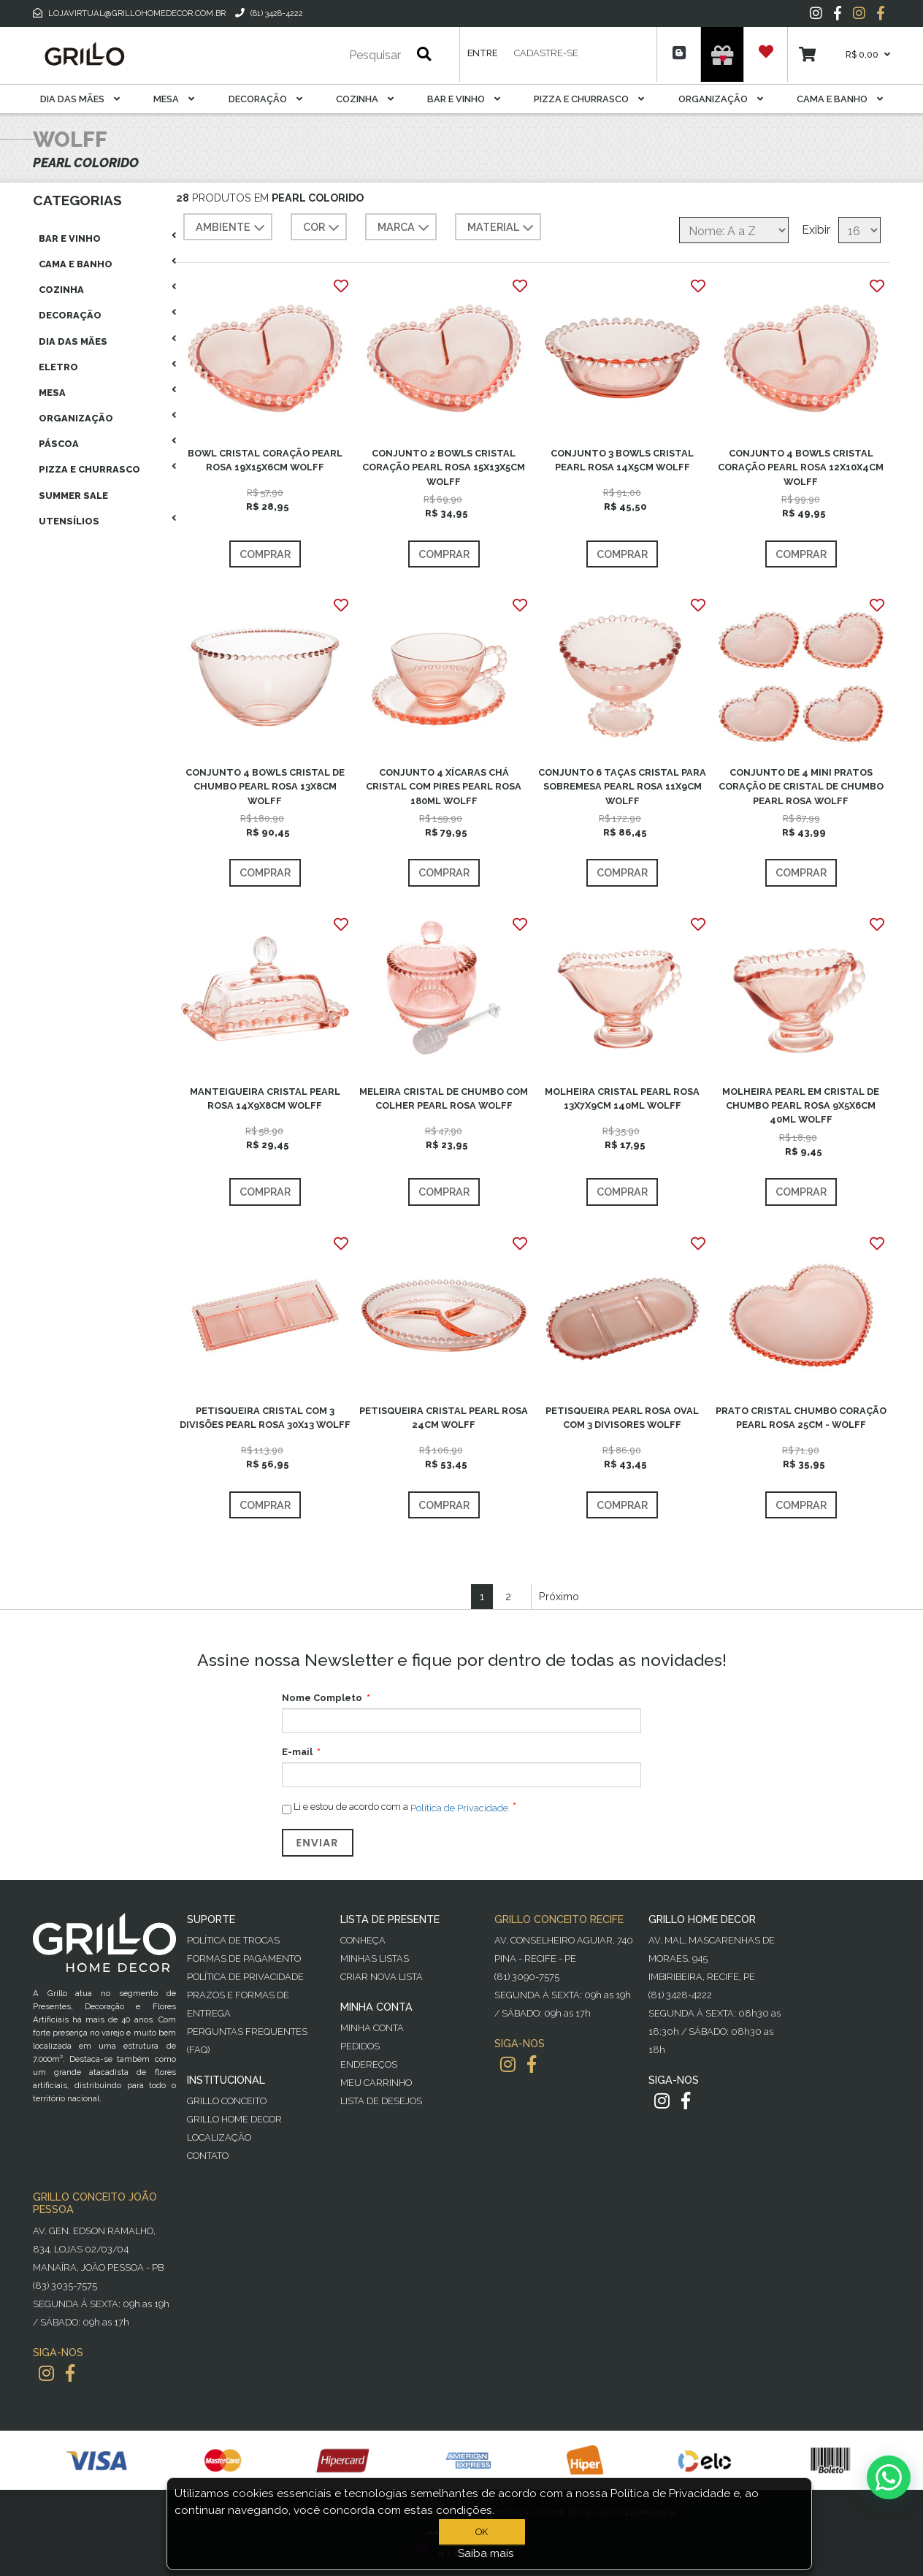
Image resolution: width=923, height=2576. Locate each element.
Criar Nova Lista (381, 1976)
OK (481, 2531)
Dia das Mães (80, 98)
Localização (219, 2137)
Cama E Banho (840, 98)
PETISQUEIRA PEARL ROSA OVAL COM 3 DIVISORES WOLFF (622, 1417)
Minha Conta (372, 2027)
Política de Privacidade (245, 1976)
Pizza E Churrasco (589, 98)
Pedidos (360, 2046)
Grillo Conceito (227, 2100)
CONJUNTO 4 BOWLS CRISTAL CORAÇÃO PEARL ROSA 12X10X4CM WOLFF (801, 467)
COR (322, 228)
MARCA (405, 228)
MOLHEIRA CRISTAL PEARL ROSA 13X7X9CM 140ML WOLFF (622, 1098)
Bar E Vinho (463, 98)
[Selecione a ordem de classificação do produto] (734, 230)
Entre (482, 52)
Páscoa (59, 443)
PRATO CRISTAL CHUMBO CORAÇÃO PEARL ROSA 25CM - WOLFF (801, 1417)
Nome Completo (322, 1697)
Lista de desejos (381, 2100)
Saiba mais (486, 2553)
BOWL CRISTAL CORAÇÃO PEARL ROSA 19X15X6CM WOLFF (265, 460)
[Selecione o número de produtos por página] (859, 230)
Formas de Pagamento (244, 1958)
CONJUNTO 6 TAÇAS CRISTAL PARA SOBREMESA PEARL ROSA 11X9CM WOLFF (622, 786)
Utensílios (69, 521)
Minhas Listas (374, 1958)
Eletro (58, 367)
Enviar (317, 1842)
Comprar (265, 554)
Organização (720, 98)
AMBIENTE (232, 228)
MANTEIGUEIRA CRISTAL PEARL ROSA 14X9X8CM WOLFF (265, 1098)
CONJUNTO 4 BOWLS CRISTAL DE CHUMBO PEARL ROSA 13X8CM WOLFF (265, 786)
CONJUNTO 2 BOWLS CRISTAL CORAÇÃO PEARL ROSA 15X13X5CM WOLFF (443, 467)
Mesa (173, 98)
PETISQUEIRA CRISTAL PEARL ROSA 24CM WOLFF (443, 1417)
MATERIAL (502, 228)
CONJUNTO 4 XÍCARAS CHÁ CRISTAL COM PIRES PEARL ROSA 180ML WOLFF (443, 786)
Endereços (368, 2064)
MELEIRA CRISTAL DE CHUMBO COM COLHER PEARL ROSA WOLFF (443, 1098)
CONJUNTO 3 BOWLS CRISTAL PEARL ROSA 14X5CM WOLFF (622, 460)
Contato (208, 2155)
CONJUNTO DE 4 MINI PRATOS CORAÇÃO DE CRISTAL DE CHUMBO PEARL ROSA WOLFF (801, 786)
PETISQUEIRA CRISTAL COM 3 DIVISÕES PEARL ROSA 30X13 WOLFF (265, 1417)
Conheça (363, 1940)
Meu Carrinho (376, 2082)
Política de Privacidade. (460, 1808)
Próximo (559, 1596)
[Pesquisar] (331, 55)
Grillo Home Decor (234, 2119)
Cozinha (365, 98)
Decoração (265, 98)
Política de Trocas (233, 1940)
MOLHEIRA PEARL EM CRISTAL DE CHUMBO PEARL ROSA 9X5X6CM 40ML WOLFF (800, 1105)
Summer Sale (73, 495)
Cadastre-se (546, 52)
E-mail (297, 1751)
